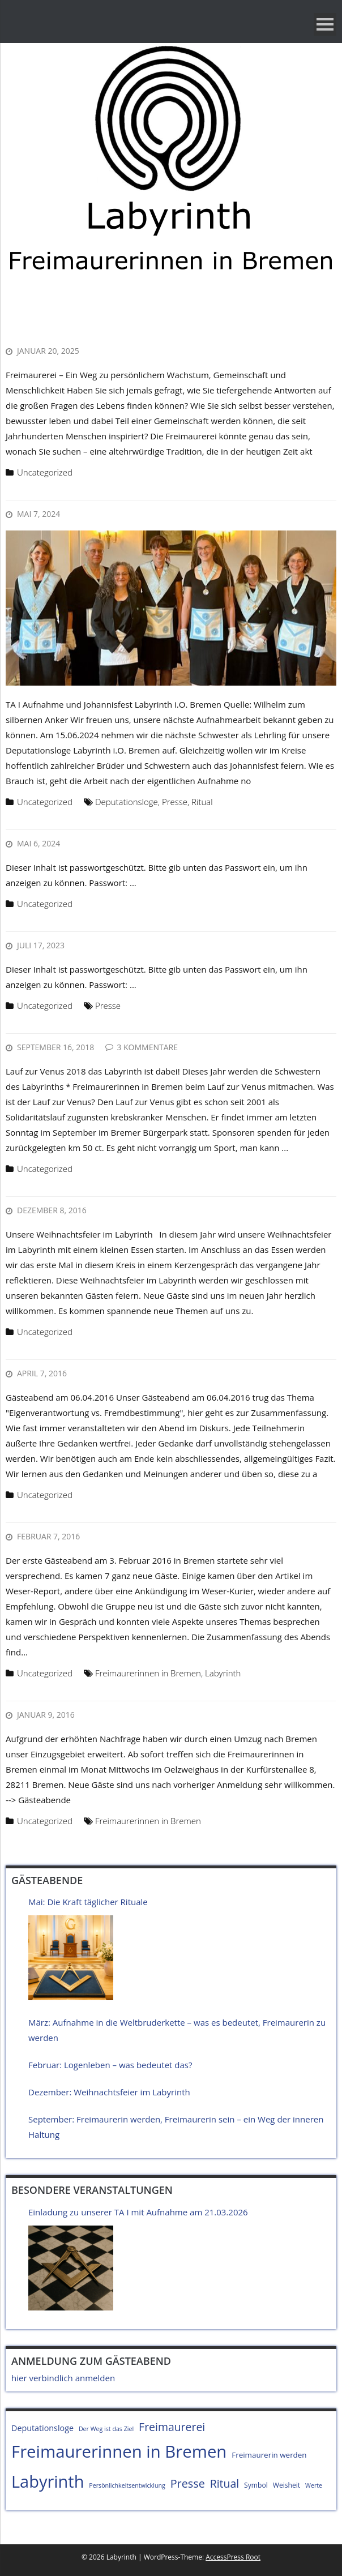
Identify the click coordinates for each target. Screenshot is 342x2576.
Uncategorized (44, 472)
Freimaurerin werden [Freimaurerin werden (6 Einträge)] (269, 2455)
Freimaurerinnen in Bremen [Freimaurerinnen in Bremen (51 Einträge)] (118, 2451)
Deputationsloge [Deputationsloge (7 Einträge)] (42, 2428)
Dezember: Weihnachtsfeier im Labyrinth (109, 2092)
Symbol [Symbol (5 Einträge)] (256, 2485)
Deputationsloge (126, 801)
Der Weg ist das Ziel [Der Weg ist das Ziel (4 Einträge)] (106, 2429)
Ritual (202, 801)
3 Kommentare (147, 1047)
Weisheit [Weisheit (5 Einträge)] (286, 2485)
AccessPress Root (233, 2557)
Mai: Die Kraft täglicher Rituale (88, 1901)
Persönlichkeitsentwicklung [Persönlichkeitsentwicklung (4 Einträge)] (127, 2485)
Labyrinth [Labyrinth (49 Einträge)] (47, 2481)
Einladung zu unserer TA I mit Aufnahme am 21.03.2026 (138, 2212)
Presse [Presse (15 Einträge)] (187, 2483)
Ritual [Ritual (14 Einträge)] (224, 2483)
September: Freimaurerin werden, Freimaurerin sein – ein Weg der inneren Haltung (175, 2126)
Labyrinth (223, 1673)
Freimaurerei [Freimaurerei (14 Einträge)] (172, 2426)
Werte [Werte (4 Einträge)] (313, 2485)
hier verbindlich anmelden (63, 2378)
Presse (174, 801)
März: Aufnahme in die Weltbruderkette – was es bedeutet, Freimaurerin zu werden (177, 2030)
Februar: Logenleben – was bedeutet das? (110, 2064)
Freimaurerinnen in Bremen (148, 1673)
